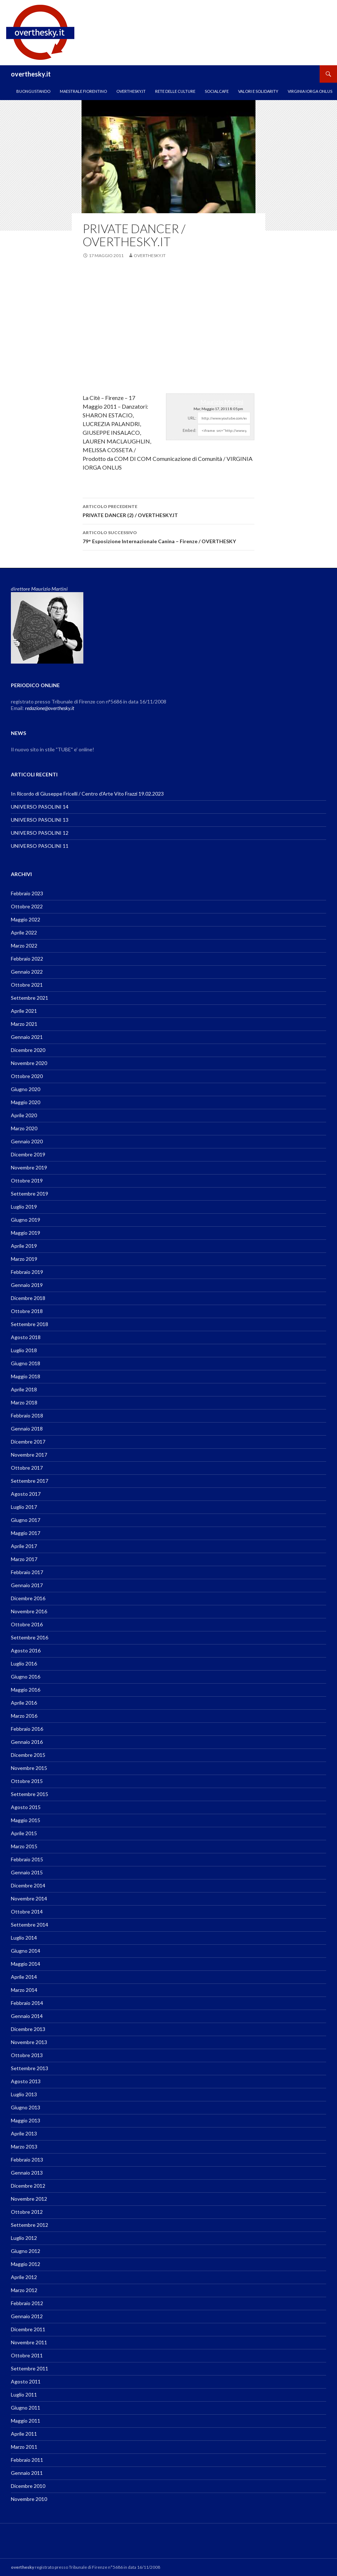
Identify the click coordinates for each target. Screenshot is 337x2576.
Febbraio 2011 (27, 2460)
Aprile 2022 (24, 932)
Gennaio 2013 (27, 2173)
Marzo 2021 (24, 1024)
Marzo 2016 (24, 1716)
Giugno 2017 (25, 1520)
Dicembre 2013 (28, 2029)
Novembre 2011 (29, 2342)
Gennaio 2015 (27, 1872)
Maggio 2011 (25, 2421)
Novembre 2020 (29, 1063)
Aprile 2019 (24, 1246)
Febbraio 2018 (27, 1415)
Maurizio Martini (221, 401)
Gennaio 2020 (27, 1141)
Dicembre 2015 (28, 1755)
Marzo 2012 (24, 2290)
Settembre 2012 (29, 2225)
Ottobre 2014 (27, 1911)
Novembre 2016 (29, 1611)
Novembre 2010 (29, 2499)
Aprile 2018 (24, 1389)
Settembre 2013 (29, 2068)
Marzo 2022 (24, 945)
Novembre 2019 (29, 1167)
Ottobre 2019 (27, 1180)
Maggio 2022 (25, 919)
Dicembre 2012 (28, 2186)
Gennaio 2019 (27, 1285)
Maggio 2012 (25, 2264)
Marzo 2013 (24, 2146)
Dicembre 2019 (28, 1154)
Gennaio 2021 (27, 1037)
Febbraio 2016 (27, 1729)
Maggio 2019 (25, 1233)
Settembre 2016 (29, 1637)
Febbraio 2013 (27, 2159)
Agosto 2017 (26, 1494)
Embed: (189, 430)
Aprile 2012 (24, 2277)
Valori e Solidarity (258, 91)
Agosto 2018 (26, 1337)
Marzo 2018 (24, 1402)
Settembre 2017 (29, 1481)
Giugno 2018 (25, 1363)
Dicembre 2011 (28, 2329)
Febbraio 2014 (27, 2003)
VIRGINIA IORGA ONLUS (310, 91)
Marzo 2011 (24, 2447)
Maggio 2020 (25, 1102)
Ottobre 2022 (27, 906)
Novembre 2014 (29, 1898)
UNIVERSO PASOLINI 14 (39, 807)
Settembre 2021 (29, 998)
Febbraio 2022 (27, 958)
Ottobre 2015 (27, 1781)
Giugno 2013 (25, 2107)
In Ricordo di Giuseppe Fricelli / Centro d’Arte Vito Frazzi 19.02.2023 (87, 793)
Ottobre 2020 (27, 1076)
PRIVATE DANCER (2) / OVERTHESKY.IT (168, 510)
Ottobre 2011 (27, 2355)
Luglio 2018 (24, 1350)
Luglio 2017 (24, 1507)
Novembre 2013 (29, 2042)
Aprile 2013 (24, 2133)
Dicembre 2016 (28, 1598)
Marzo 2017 (24, 1559)
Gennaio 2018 (27, 1428)
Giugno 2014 (25, 1951)
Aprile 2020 (24, 1115)
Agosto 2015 (26, 1807)
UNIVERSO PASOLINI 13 (39, 820)
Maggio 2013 (25, 2120)
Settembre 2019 (29, 1193)
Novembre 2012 (29, 2199)
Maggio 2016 (25, 1690)
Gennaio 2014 (27, 2016)
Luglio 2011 (24, 2394)
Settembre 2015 (29, 1794)
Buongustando (33, 91)
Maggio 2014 (25, 1964)
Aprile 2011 (24, 2434)
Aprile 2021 (24, 1011)
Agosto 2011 (26, 2381)
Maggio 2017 (25, 1533)
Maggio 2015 (25, 1820)
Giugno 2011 (25, 2407)
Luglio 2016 (24, 1663)
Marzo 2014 (24, 1990)
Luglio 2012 (24, 2238)
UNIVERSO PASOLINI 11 (39, 846)
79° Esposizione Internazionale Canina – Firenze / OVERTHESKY (168, 536)
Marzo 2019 (24, 1259)
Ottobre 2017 (27, 1468)
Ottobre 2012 (27, 2212)
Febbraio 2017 (27, 1572)
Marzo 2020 (24, 1128)
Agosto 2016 (26, 1650)
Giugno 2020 (25, 1089)
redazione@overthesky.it (49, 708)
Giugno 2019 (25, 1220)
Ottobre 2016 (27, 1624)
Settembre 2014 (29, 1924)
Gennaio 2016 (27, 1742)
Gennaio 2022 (27, 972)
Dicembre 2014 (28, 1885)
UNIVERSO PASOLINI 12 (39, 833)
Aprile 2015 (24, 1833)
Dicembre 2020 (28, 1050)
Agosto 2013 (26, 2081)
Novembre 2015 (29, 1768)
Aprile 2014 (24, 1977)
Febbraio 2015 (27, 1859)
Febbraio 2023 (27, 893)
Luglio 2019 (24, 1207)
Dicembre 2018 (28, 1298)
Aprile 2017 (24, 1546)
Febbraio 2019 (27, 1272)
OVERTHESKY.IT (131, 91)
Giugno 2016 (25, 1676)
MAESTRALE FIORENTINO (83, 91)
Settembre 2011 (29, 2368)
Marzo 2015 (24, 1846)
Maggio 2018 (25, 1376)
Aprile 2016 (24, 1703)
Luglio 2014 (24, 1938)
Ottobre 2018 (27, 1311)
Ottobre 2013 (27, 2055)
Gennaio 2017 (27, 1585)
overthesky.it (31, 74)
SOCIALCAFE (217, 91)
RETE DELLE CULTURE (175, 91)
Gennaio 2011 (27, 2473)
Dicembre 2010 (28, 2486)
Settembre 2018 (29, 1324)
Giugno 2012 (25, 2251)
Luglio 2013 (24, 2094)
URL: (192, 418)
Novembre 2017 (29, 1455)
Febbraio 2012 (27, 2303)
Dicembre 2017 (28, 1441)
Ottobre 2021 (27, 985)
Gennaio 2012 (27, 2316)
